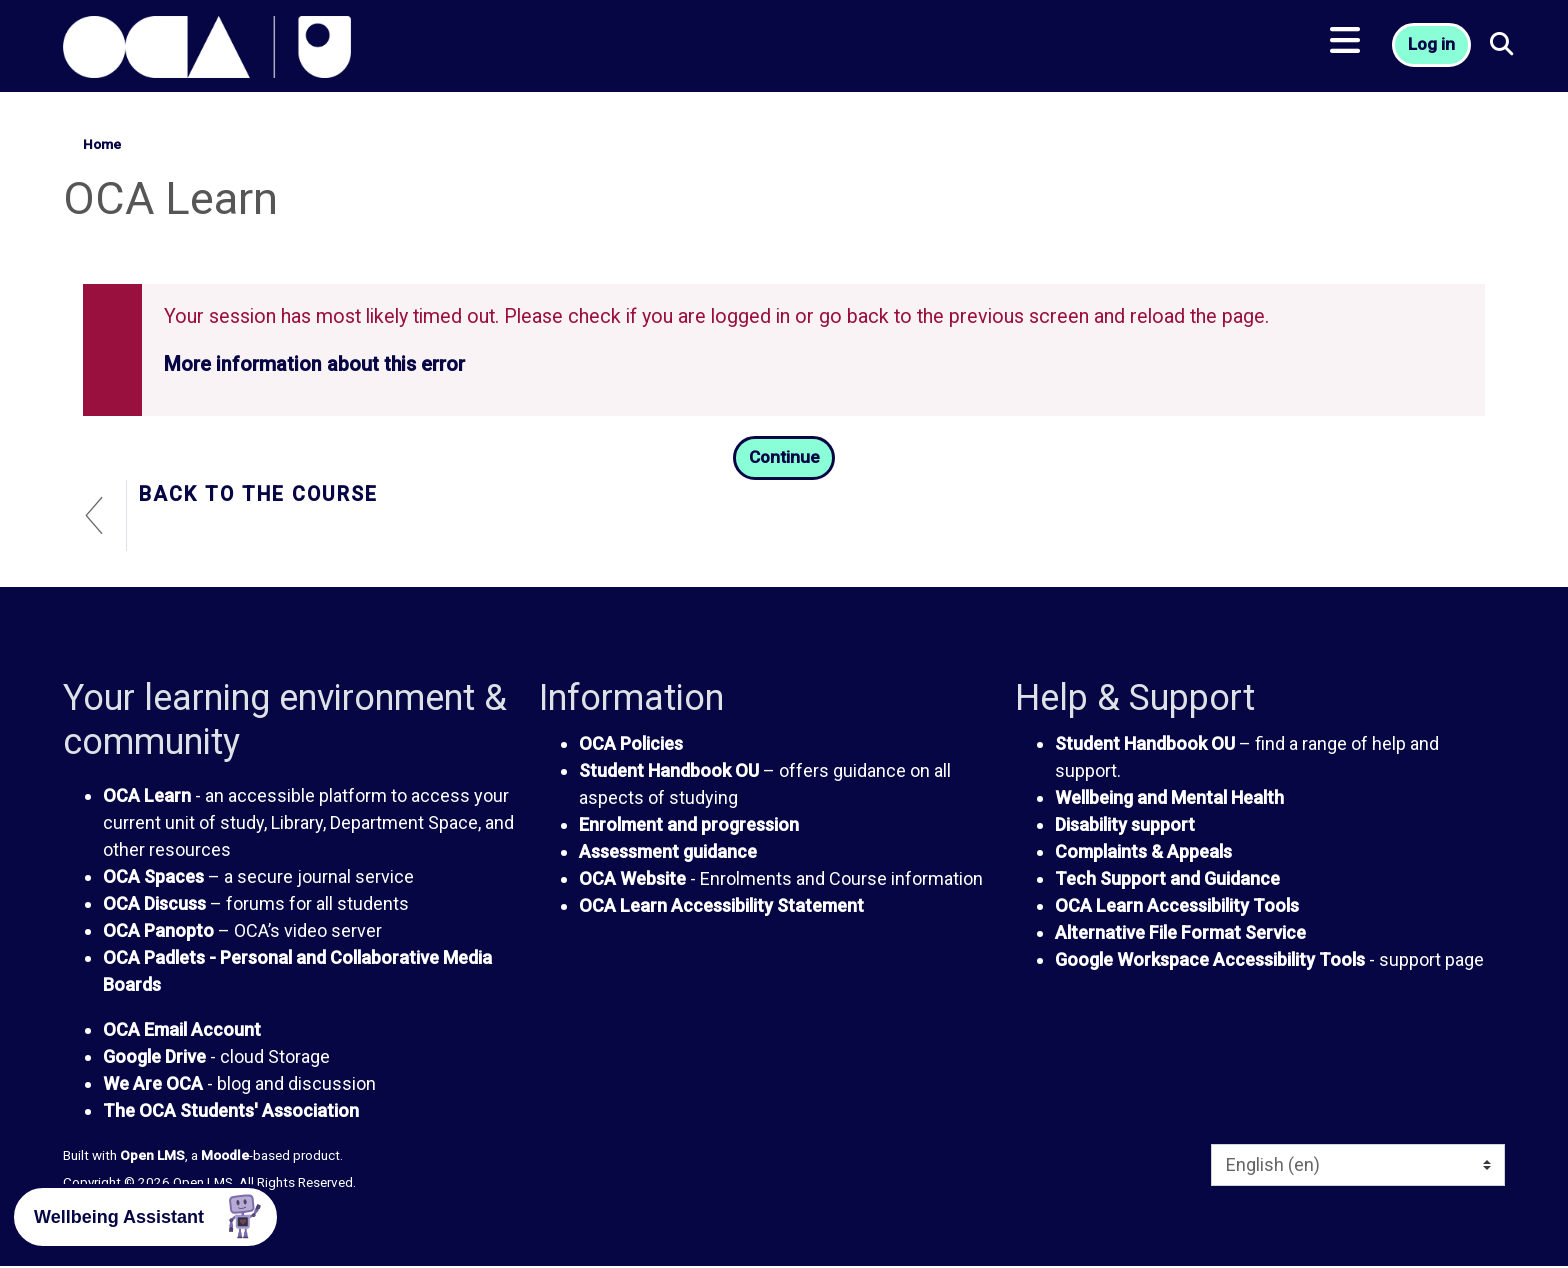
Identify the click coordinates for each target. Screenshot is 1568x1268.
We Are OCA (153, 1085)
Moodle (225, 1157)
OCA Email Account (182, 1031)
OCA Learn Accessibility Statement (721, 906)
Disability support (1125, 825)
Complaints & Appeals (1143, 852)
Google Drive (154, 1058)
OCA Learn (147, 797)
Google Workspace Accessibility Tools (1210, 960)
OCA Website (632, 879)
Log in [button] (1433, 50)
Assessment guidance (668, 852)
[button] (1507, 50)
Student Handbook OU (669, 771)
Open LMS (152, 1157)
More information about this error (314, 364)
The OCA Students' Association (231, 1112)
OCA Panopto (158, 932)
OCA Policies (631, 744)
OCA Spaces (153, 878)
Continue (784, 458)
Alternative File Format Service (1180, 933)
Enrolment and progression (689, 825)
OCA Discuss (154, 905)
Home (102, 144)
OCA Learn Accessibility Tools (1177, 906)
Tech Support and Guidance (1167, 879)
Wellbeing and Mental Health (1169, 798)
